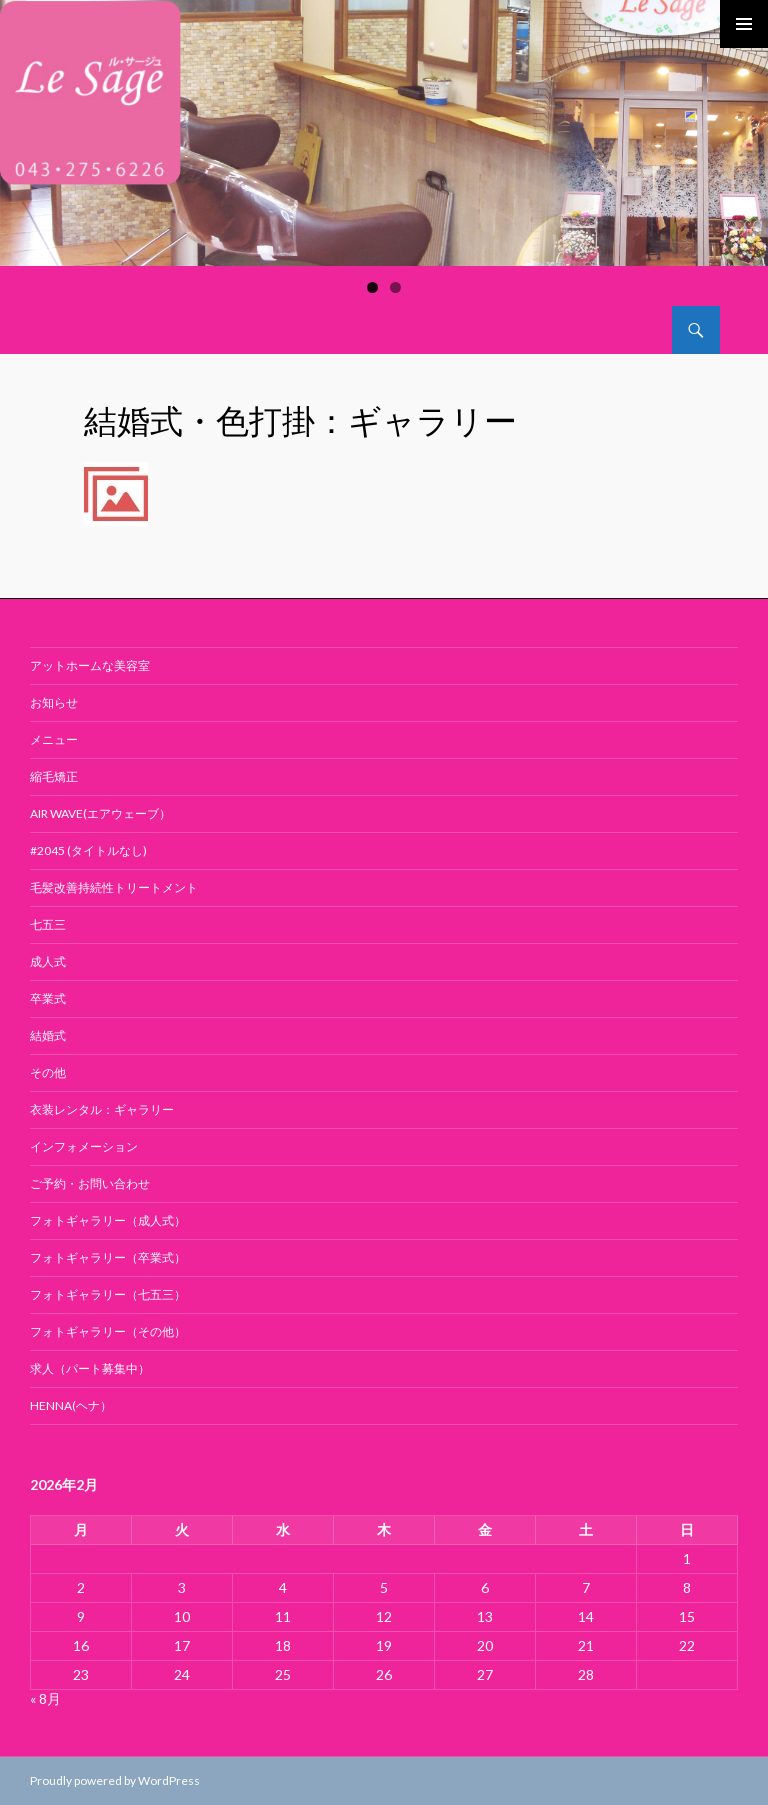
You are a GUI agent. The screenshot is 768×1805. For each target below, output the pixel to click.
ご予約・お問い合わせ (90, 1183)
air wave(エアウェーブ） (100, 813)
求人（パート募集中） (90, 1368)
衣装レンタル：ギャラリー (102, 1109)
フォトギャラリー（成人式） (108, 1220)
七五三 (48, 924)
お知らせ (54, 702)
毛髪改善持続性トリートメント (114, 887)
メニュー (54, 739)
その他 (48, 1072)
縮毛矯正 (54, 776)
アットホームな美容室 (90, 665)
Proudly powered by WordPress (115, 1780)
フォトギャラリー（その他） (108, 1331)
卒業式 (48, 998)
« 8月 (45, 1698)
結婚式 (48, 1035)
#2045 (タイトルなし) (88, 850)
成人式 (48, 961)
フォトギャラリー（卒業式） (108, 1257)
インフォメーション (84, 1146)
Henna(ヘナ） (71, 1405)
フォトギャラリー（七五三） (108, 1294)
